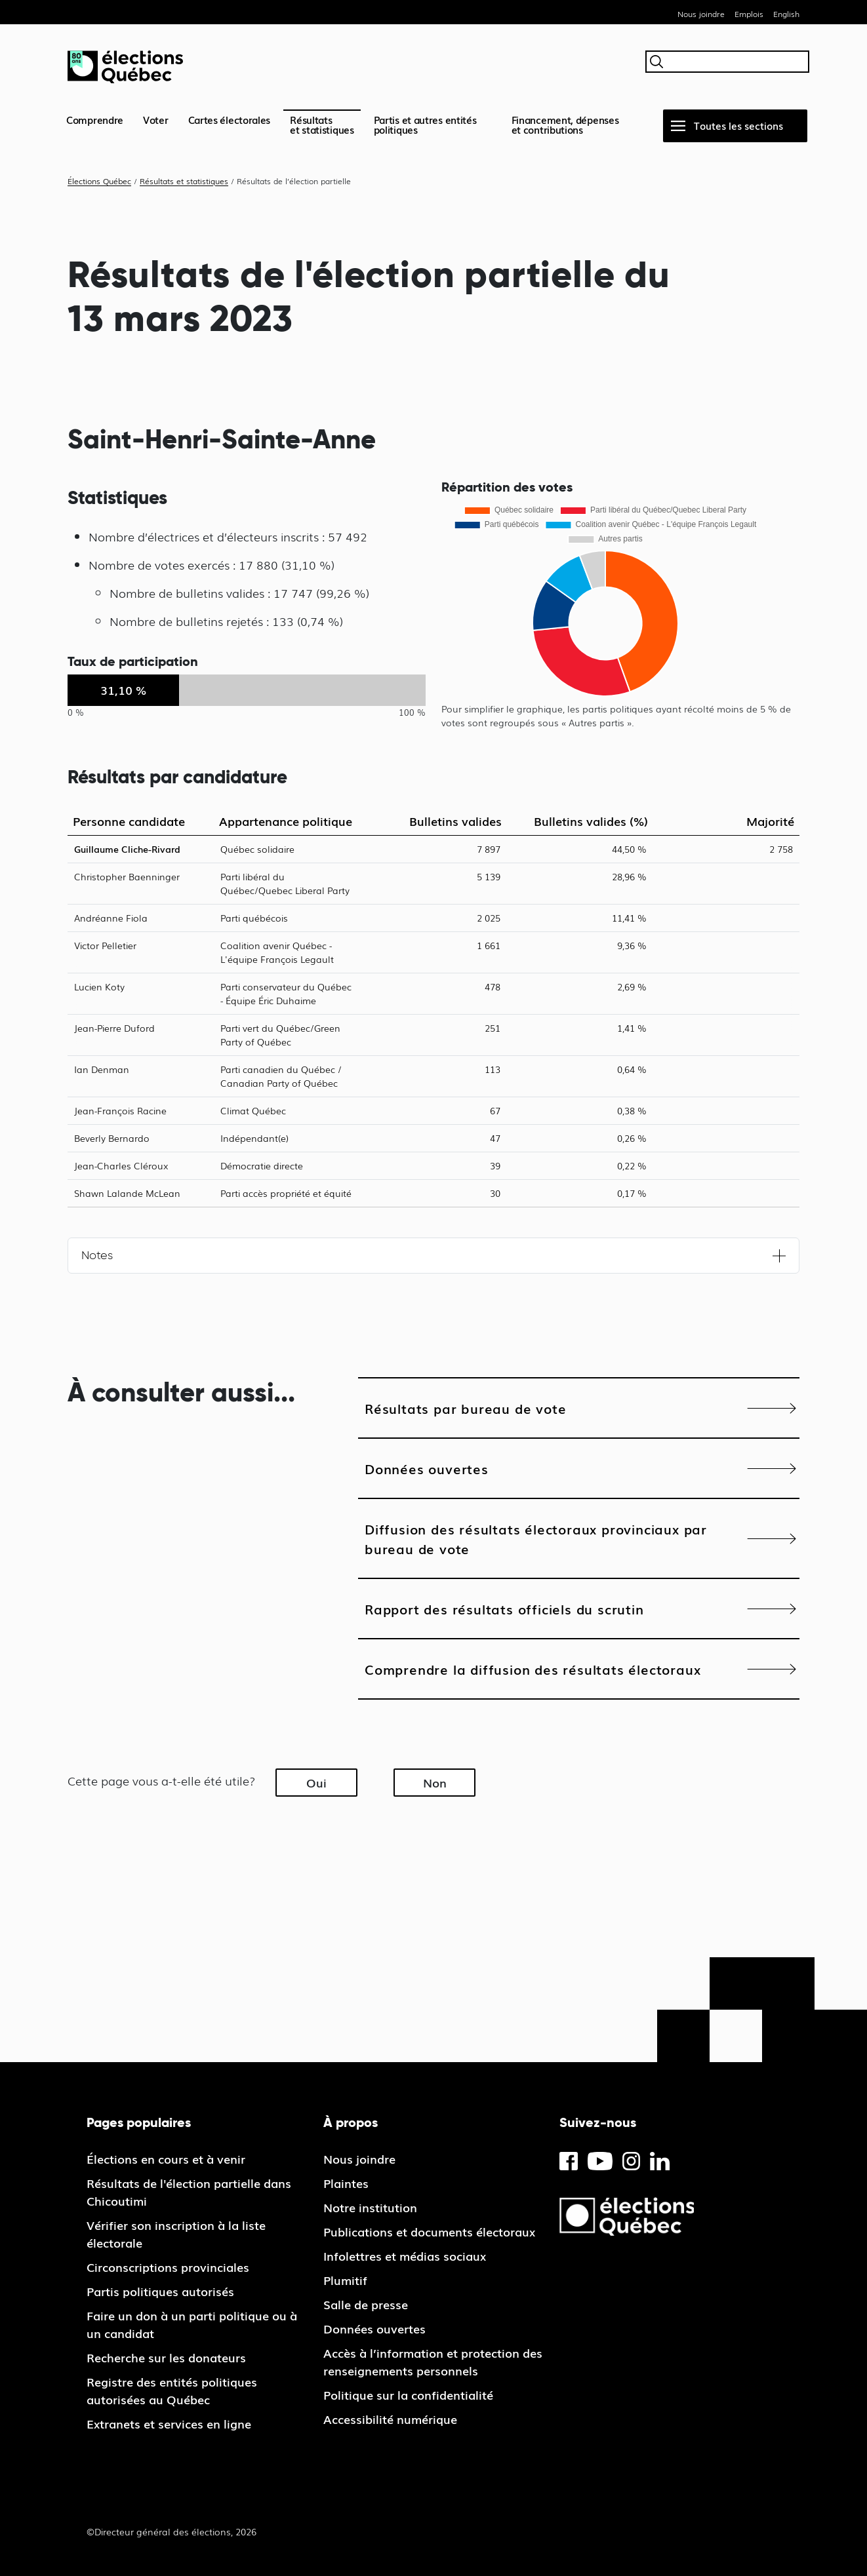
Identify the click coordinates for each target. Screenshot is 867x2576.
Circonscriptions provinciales (168, 2266)
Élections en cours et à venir (166, 2158)
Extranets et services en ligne (169, 2423)
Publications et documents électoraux (429, 2231)
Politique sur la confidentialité (408, 2394)
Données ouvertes (427, 1468)
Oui (316, 1782)
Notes (97, 1255)
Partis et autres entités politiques (425, 124)
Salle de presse (365, 2304)
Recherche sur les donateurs (166, 2357)
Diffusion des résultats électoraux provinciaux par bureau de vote (536, 1538)
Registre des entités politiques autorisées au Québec (172, 2390)
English (786, 14)
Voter (156, 119)
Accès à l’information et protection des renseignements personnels (432, 2361)
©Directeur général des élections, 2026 (171, 2531)
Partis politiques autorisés (160, 2290)
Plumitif (345, 2279)
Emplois (749, 14)
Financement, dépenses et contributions (565, 124)
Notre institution (370, 2206)
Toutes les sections (738, 125)
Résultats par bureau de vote (465, 1408)
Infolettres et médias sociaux (404, 2255)
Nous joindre (701, 14)
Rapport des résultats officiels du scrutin (504, 1608)
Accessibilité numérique (390, 2418)
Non (435, 1782)
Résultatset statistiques (322, 124)
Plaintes (346, 2182)
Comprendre (94, 119)
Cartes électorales (229, 119)
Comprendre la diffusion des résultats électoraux (532, 1669)
